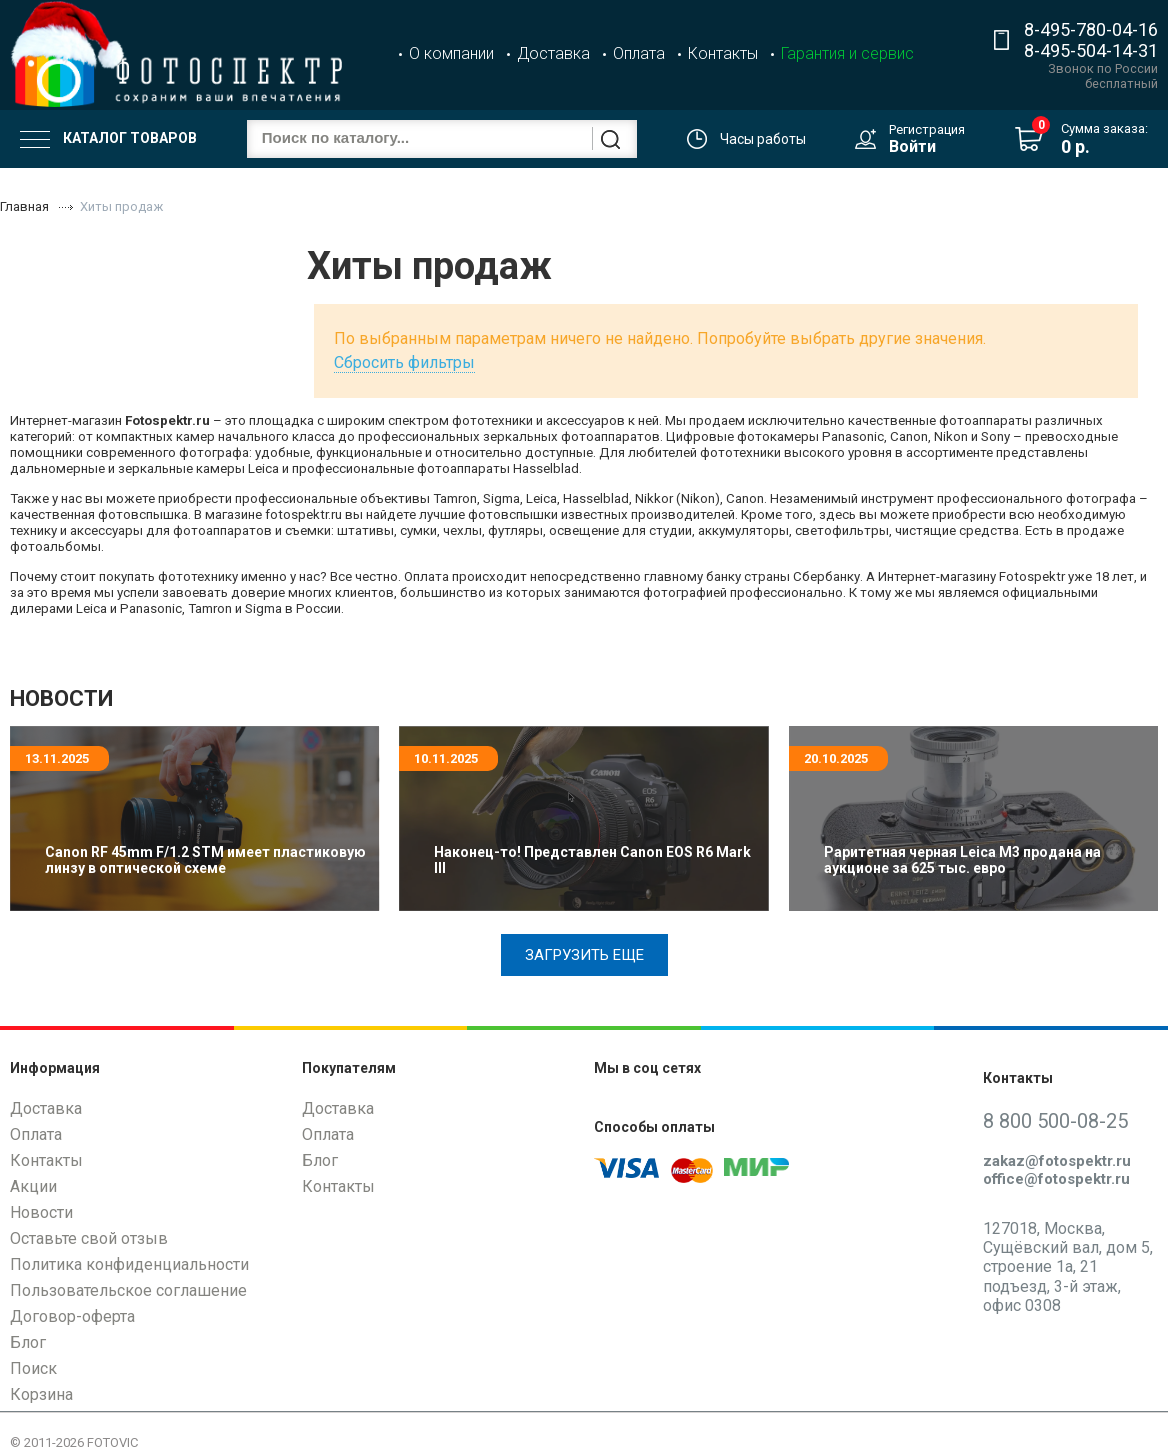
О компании (451, 53)
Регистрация (927, 129)
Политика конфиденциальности (129, 1264)
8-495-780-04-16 (1091, 29)
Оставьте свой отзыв (89, 1238)
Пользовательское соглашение (128, 1290)
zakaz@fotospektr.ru (1057, 1161)
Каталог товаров (108, 139)
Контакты (723, 53)
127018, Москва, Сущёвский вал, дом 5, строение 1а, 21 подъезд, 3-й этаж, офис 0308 (1068, 1267)
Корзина (41, 1394)
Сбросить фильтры (404, 362)
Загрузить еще (584, 955)
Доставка (553, 53)
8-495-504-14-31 (1091, 50)
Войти (912, 146)
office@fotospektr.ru (1056, 1179)
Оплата (639, 53)
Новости (41, 1212)
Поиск (33, 1368)
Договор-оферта (72, 1316)
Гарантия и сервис (847, 53)
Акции (33, 1186)
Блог (28, 1342)
